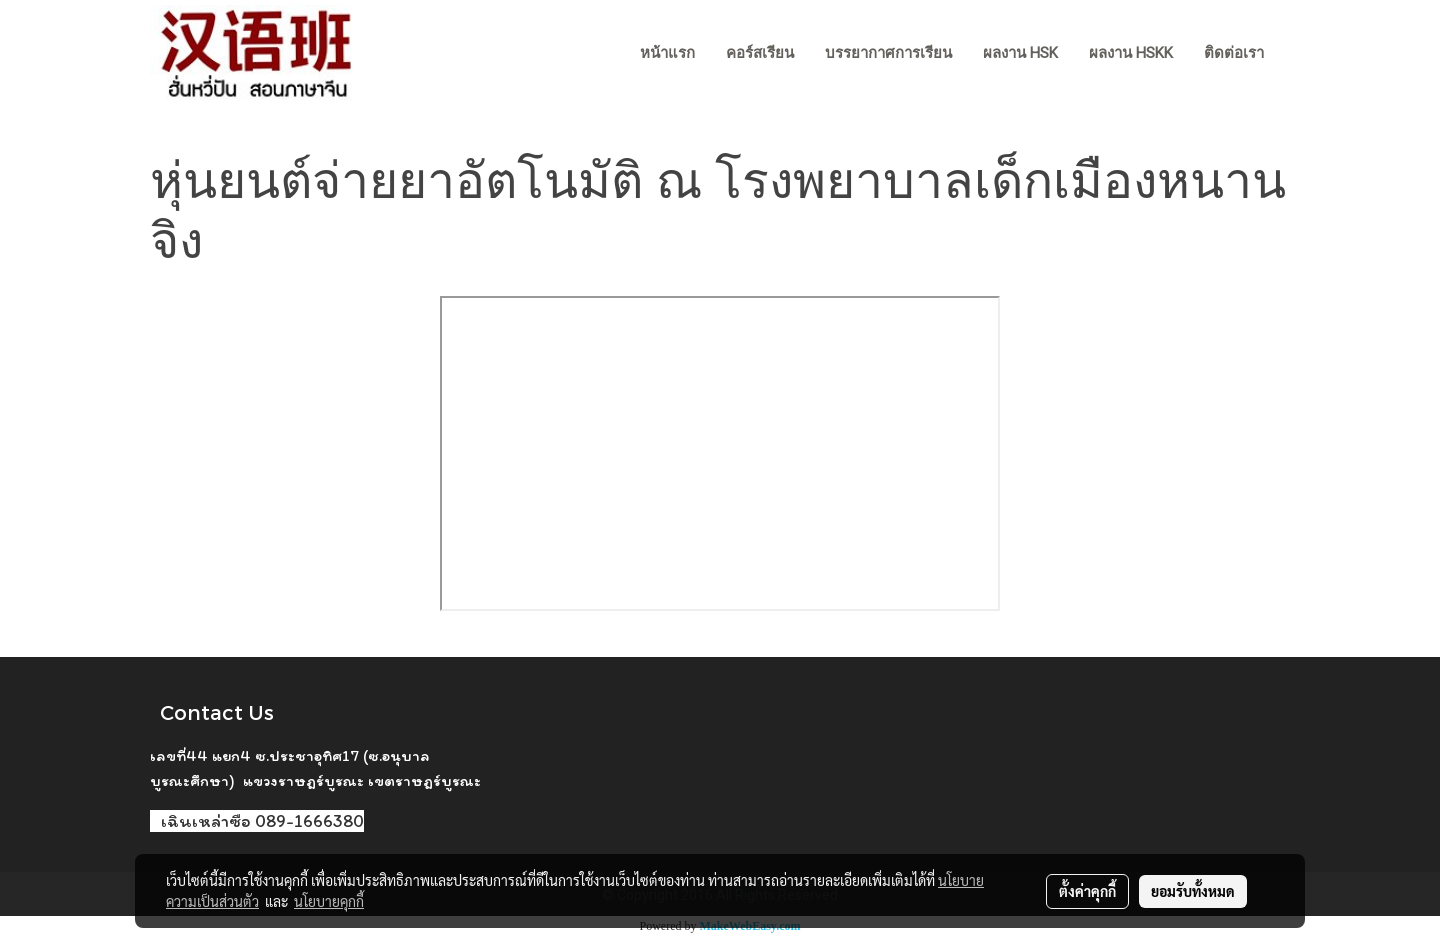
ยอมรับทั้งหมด (1193, 891)
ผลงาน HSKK (1131, 53)
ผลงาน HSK (1020, 53)
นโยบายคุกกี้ (329, 901)
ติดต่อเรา (1234, 53)
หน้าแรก (667, 53)
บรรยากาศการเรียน (888, 53)
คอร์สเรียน (760, 53)
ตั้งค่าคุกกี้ (1087, 891)
